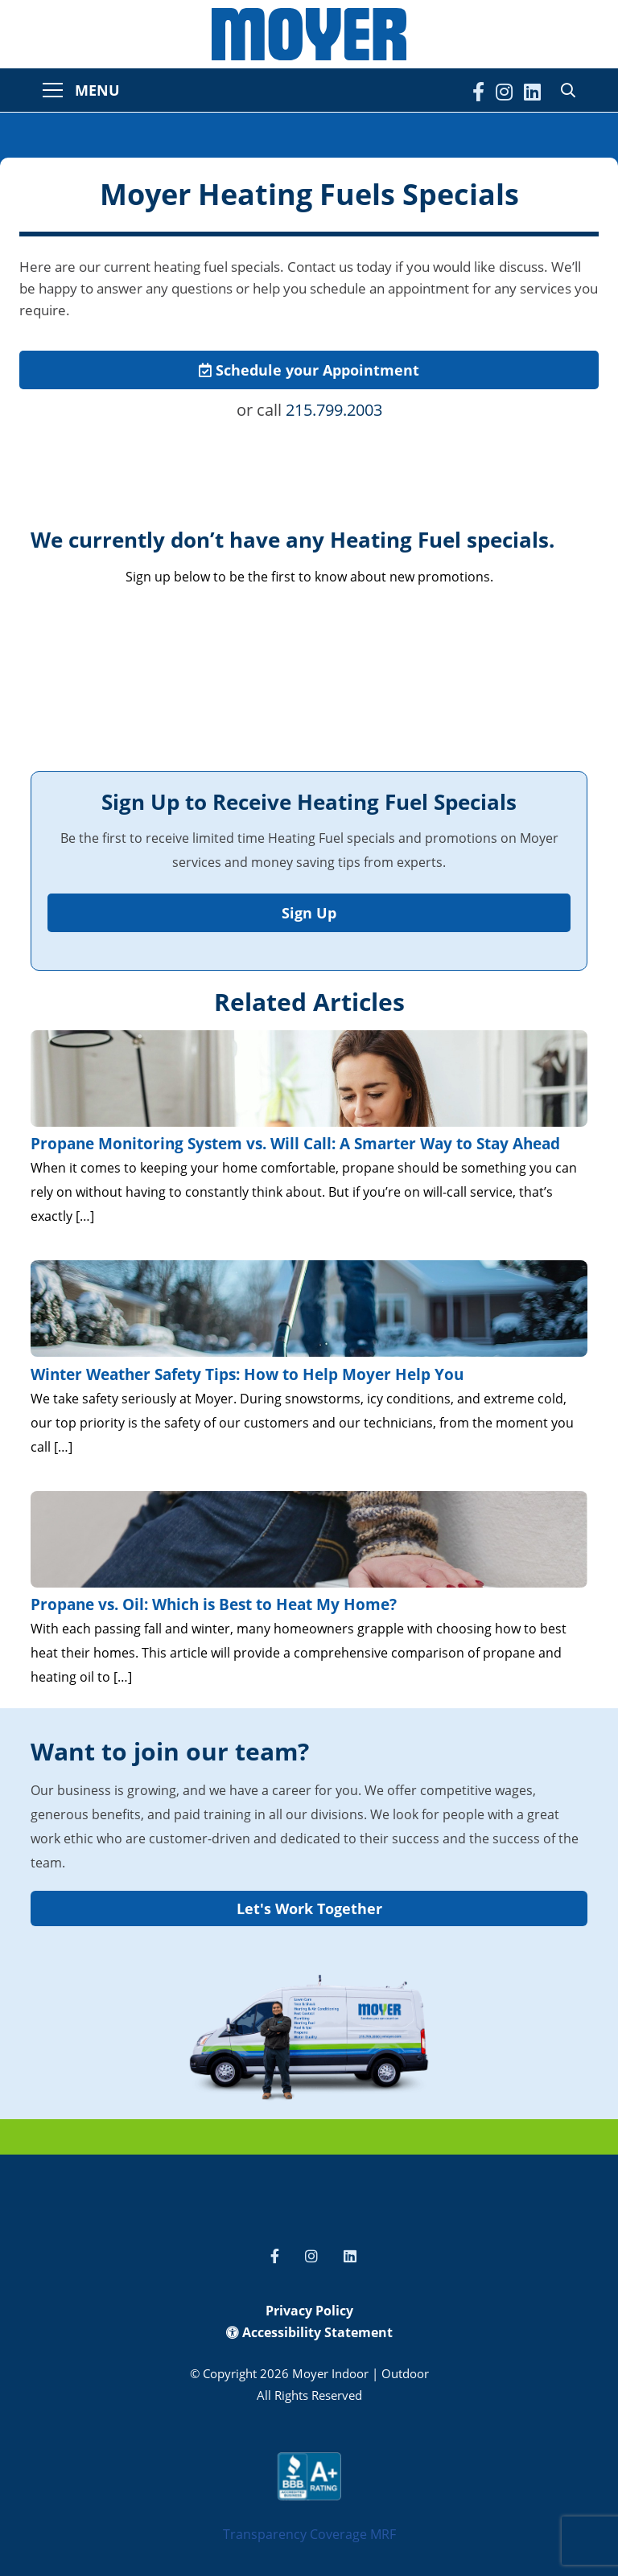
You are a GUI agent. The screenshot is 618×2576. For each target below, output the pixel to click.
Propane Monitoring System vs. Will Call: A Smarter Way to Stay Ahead (295, 1143)
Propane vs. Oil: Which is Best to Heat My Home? (214, 1604)
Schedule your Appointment (309, 370)
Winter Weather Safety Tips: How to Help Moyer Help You (247, 1374)
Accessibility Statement (309, 2332)
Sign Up (309, 912)
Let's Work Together (309, 1908)
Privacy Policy (309, 2310)
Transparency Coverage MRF (309, 2534)
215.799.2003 (334, 410)
